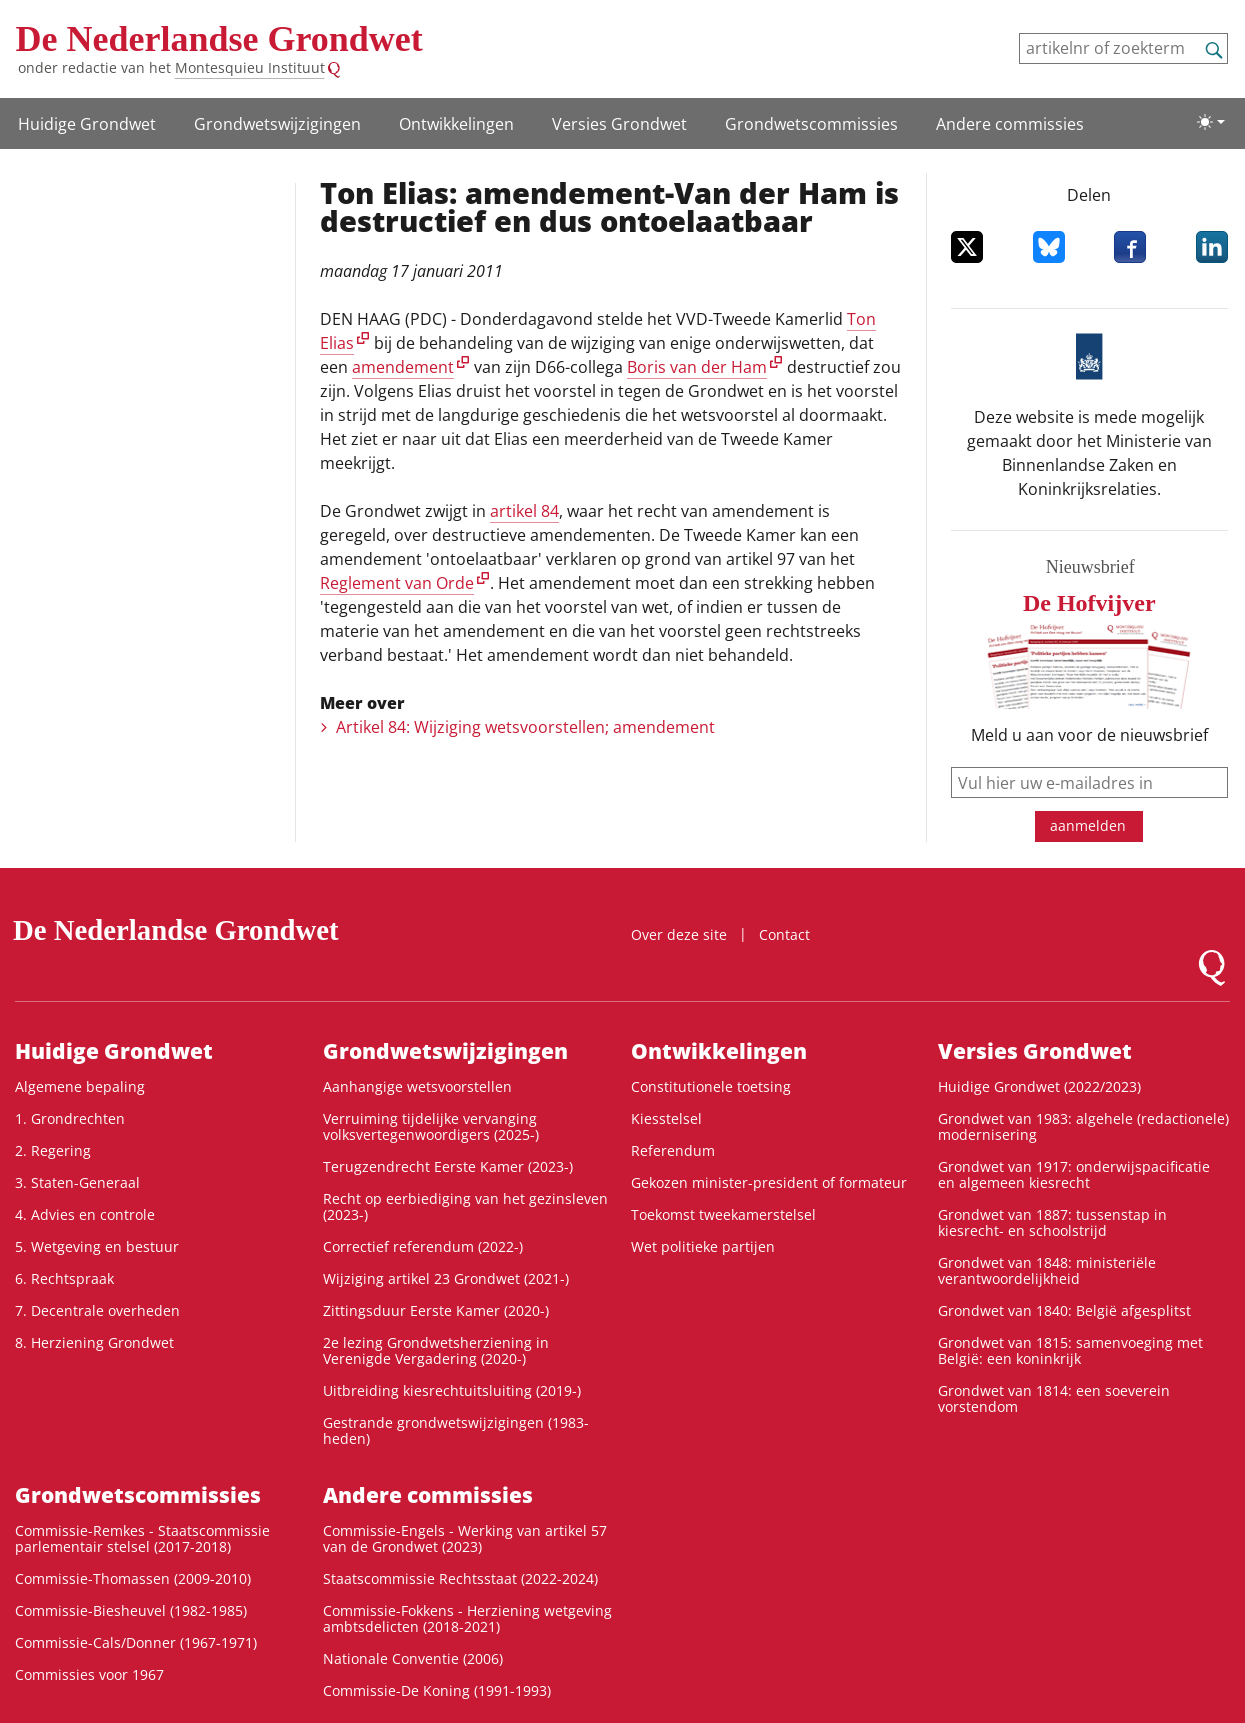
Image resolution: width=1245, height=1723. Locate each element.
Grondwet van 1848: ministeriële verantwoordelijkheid (1047, 1270)
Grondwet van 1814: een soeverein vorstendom (1054, 1398)
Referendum (673, 1150)
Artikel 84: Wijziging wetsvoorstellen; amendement (525, 727)
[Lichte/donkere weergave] (1211, 122)
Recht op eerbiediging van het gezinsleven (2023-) (465, 1206)
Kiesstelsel (666, 1118)
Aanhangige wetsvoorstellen (417, 1086)
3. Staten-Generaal (77, 1182)
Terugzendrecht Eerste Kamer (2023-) (448, 1166)
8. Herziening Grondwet (94, 1342)
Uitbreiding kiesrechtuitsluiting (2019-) (452, 1390)
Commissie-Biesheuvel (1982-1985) (131, 1610)
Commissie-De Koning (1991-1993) (437, 1690)
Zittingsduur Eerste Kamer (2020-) (436, 1310)
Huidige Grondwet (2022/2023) (1039, 1086)
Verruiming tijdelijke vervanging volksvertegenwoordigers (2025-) (431, 1126)
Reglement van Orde (397, 583)
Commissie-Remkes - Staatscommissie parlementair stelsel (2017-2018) (142, 1538)
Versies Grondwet (619, 124)
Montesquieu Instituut (250, 67)
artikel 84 (524, 511)
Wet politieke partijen (703, 1246)
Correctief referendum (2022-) (423, 1246)
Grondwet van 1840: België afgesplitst (1064, 1310)
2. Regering (53, 1150)
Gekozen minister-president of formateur (769, 1182)
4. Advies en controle (85, 1214)
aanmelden (1088, 825)
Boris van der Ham (697, 367)
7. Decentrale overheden (97, 1310)
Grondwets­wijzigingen (277, 124)
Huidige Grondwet (87, 124)
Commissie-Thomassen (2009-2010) (133, 1578)
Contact (784, 934)
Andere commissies (1010, 124)
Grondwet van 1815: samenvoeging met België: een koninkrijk (1070, 1350)
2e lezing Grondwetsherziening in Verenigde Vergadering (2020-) (436, 1350)
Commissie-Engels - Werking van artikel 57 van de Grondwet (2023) (465, 1538)
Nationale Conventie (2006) (413, 1658)
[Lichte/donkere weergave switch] (1211, 122)
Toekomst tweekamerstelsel (723, 1214)
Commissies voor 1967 (89, 1674)
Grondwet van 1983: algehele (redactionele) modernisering (1083, 1126)
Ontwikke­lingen (456, 124)
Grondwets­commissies (811, 124)
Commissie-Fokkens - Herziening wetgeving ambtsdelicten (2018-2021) (467, 1618)
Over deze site (679, 934)
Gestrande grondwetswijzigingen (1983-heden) (456, 1430)
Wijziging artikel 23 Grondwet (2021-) (446, 1278)
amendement (403, 367)
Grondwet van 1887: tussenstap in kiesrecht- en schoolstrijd (1052, 1222)
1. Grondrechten (70, 1118)
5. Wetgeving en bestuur (97, 1246)
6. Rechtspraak (64, 1278)
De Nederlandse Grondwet (219, 39)
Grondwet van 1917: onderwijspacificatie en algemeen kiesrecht (1074, 1174)
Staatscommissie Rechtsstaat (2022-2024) (460, 1578)
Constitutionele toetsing (711, 1086)
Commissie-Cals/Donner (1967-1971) (136, 1642)
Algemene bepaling (80, 1086)
